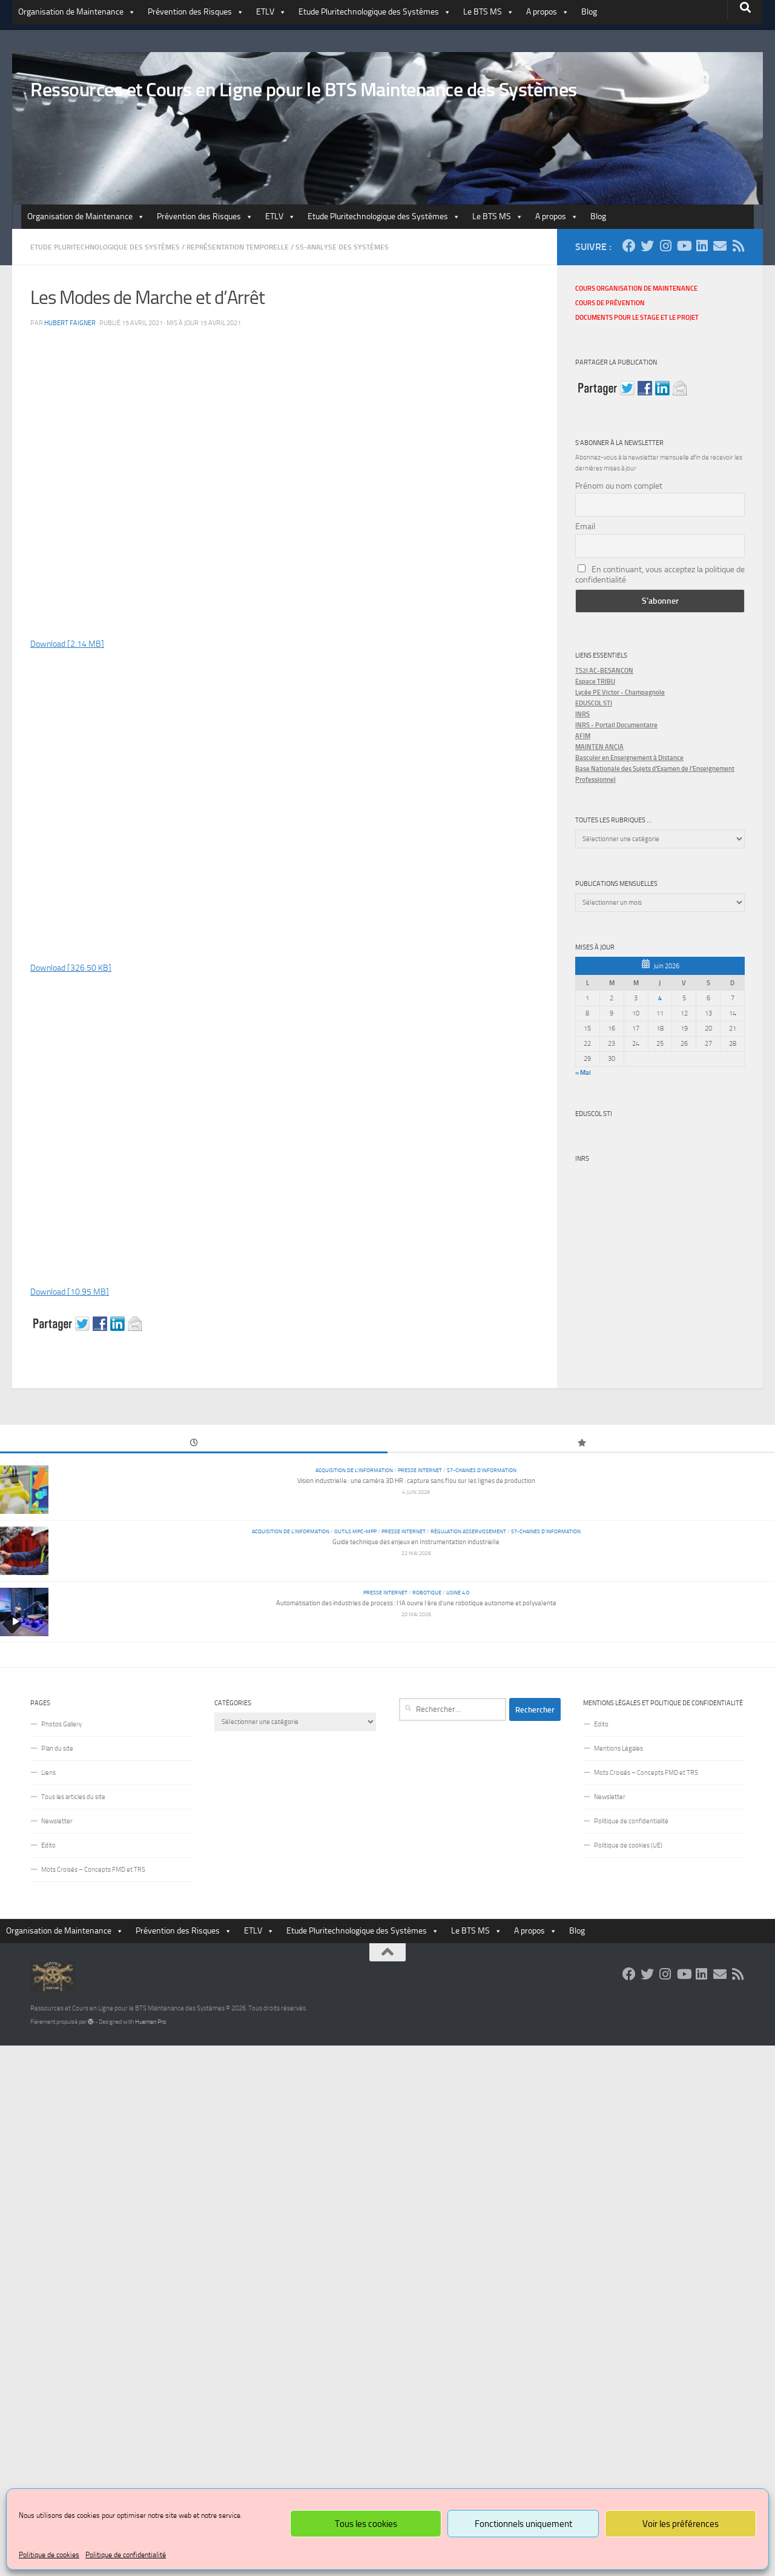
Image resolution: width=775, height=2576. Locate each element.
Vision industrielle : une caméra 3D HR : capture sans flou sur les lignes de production (416, 1481)
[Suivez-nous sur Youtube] (683, 246)
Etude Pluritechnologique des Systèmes (374, 12)
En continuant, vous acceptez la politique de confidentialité (660, 574)
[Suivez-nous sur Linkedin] (701, 246)
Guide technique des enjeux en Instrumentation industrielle (416, 1542)
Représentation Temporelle (237, 247)
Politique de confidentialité (125, 2555)
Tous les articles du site (73, 1797)
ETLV (271, 12)
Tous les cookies (366, 2523)
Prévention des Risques (196, 12)
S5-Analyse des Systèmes (342, 247)
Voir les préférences (680, 2523)
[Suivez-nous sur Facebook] (629, 246)
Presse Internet (420, 1470)
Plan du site (57, 1748)
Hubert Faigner (70, 323)
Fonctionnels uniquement (523, 2523)
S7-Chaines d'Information (481, 1470)
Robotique (426, 1592)
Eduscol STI (593, 1114)
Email (585, 526)
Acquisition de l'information (354, 1470)
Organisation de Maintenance (77, 12)
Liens (48, 1773)
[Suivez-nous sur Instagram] (665, 246)
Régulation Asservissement (468, 1531)
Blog (589, 12)
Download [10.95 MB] (69, 1291)
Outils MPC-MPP (355, 1531)
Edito (48, 1845)
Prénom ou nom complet (618, 486)
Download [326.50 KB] (70, 968)
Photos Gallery (61, 1724)
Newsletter (57, 1821)
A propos (547, 12)
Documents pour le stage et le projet (637, 318)
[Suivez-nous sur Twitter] (647, 246)
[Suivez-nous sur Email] (720, 246)
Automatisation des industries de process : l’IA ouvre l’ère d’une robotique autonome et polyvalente (416, 1603)
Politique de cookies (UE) (628, 1845)
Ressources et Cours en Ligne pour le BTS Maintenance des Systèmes (303, 89)
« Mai (583, 1072)
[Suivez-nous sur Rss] (738, 246)
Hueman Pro (150, 2022)
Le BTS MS (488, 12)
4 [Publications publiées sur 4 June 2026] (660, 998)
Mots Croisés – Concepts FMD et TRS (93, 1870)
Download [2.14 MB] (67, 644)
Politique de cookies (49, 2555)
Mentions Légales (618, 1748)
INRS (582, 1159)
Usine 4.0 (457, 1592)
